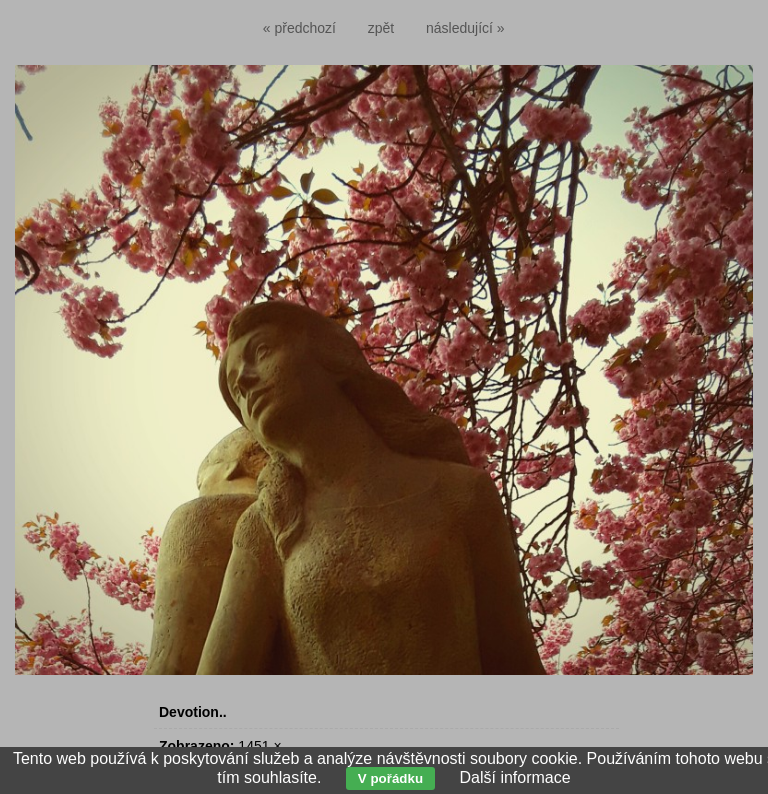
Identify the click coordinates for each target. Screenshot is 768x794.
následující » (465, 28)
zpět (381, 28)
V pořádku (390, 778)
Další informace (514, 777)
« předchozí (299, 28)
